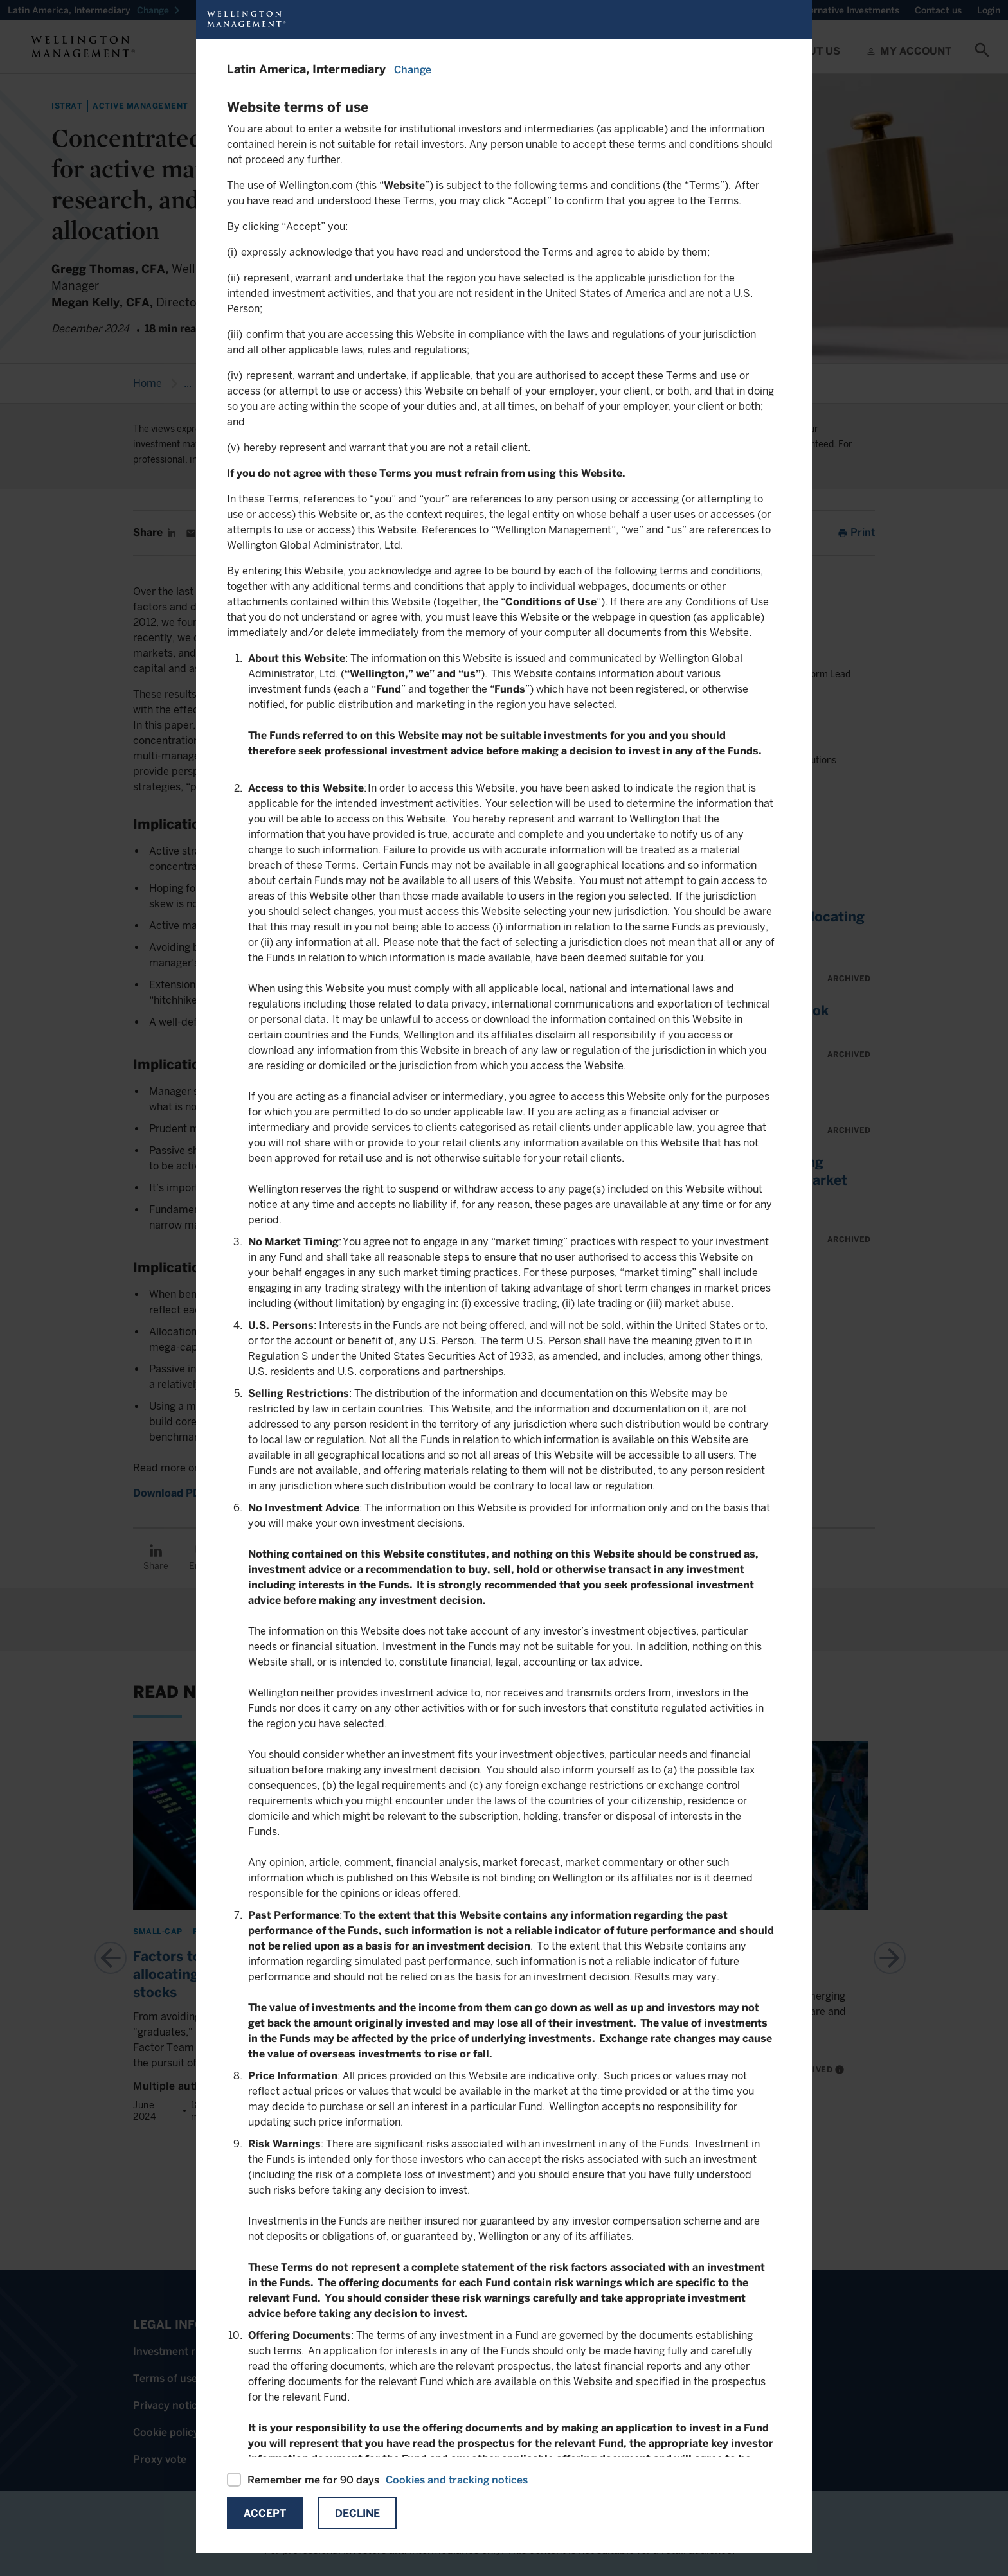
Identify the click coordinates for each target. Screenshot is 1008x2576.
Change (412, 70)
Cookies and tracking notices (457, 2480)
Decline (357, 2513)
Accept (265, 2513)
